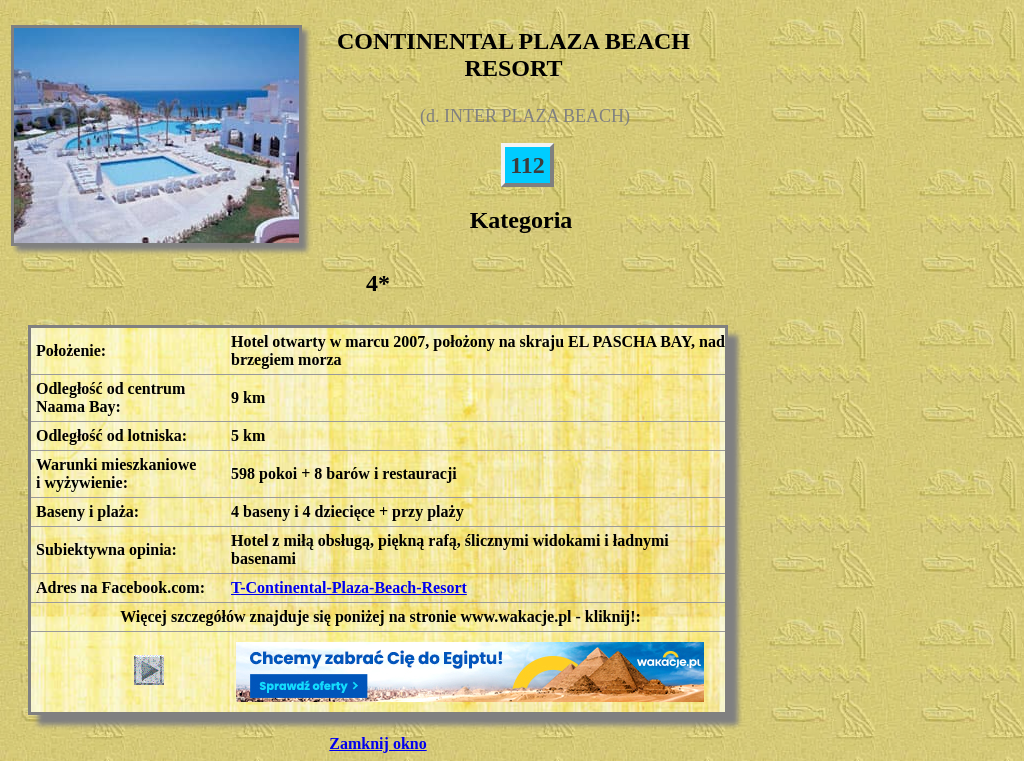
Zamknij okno (377, 743)
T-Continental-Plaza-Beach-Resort (349, 587)
